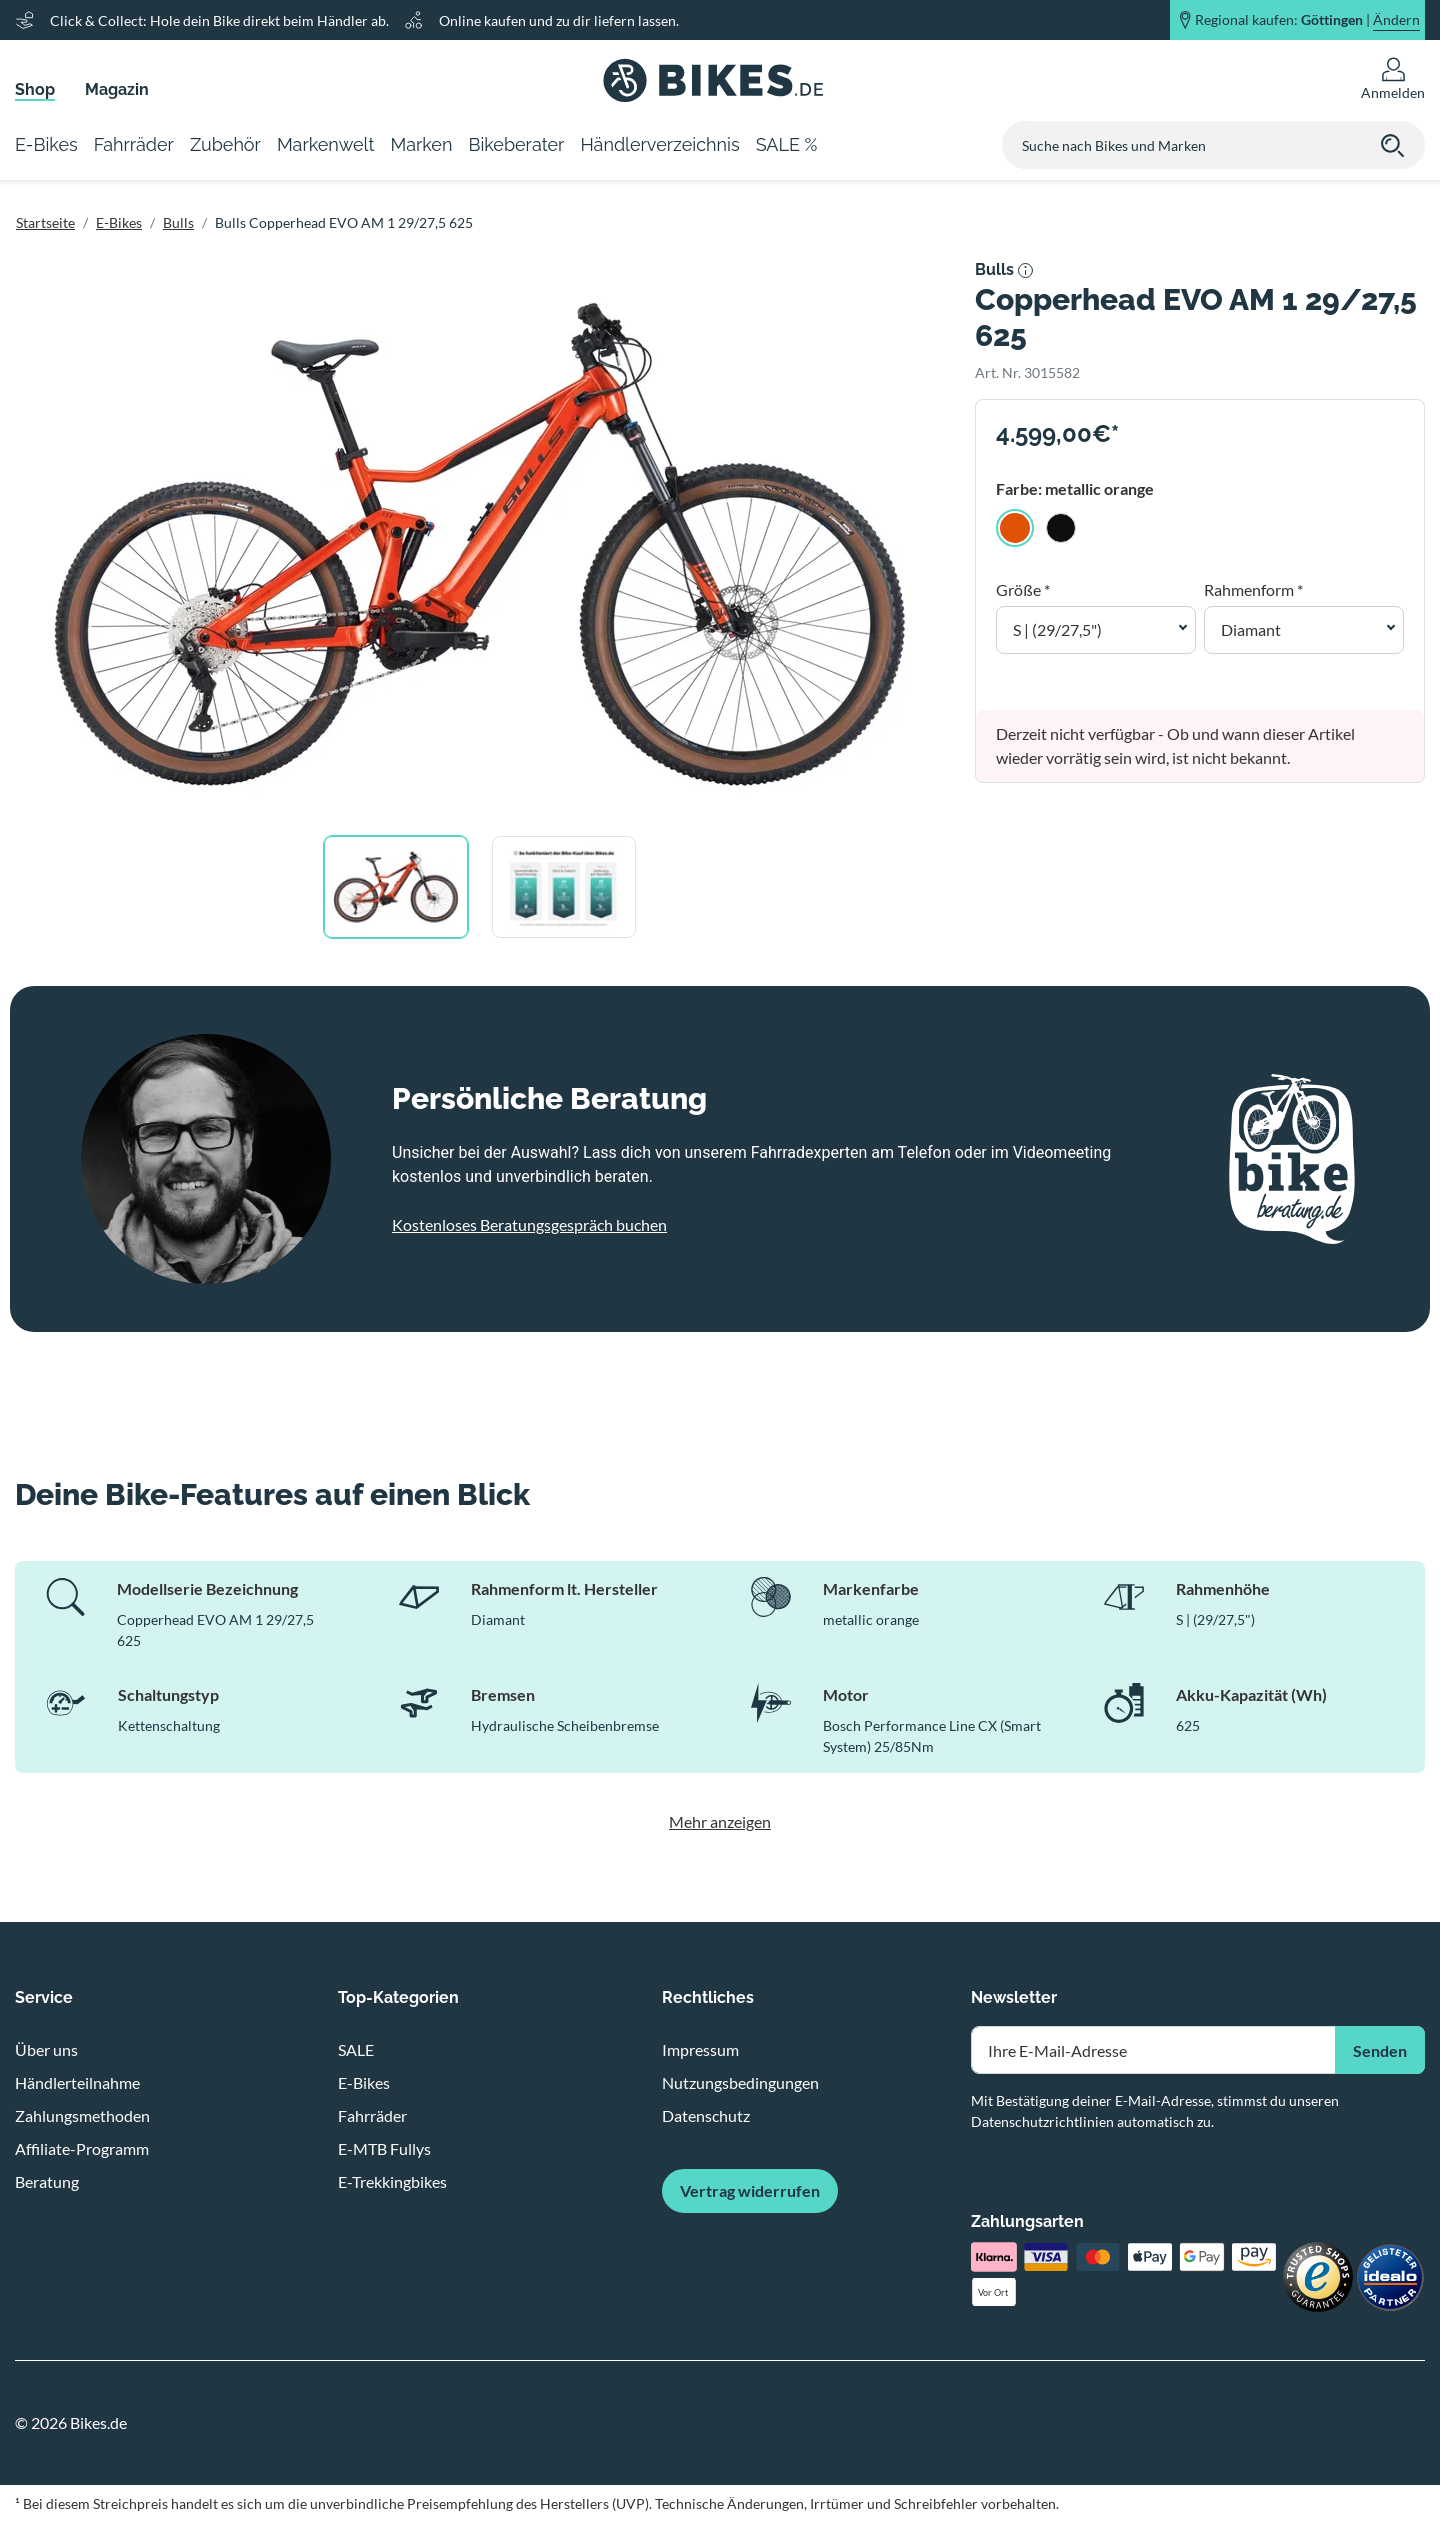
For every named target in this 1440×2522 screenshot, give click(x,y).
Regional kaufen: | (1307, 20)
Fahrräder (372, 2115)
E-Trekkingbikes (392, 2181)
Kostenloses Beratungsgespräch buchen (529, 1224)
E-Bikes (119, 222)
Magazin (117, 89)
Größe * (1023, 589)
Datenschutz (706, 2115)
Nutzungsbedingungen (740, 2082)
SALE (356, 2049)
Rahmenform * (1253, 589)
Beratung (47, 2181)
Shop (35, 89)
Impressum (700, 2049)
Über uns (46, 2049)
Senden (1380, 2050)
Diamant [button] (1251, 629)
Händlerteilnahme (77, 2082)
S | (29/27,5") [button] (1057, 629)
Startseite (45, 222)
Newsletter (1014, 1997)
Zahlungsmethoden (82, 2115)
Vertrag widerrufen (750, 2190)
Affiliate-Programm (82, 2148)
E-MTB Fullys (384, 2148)
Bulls (178, 222)
